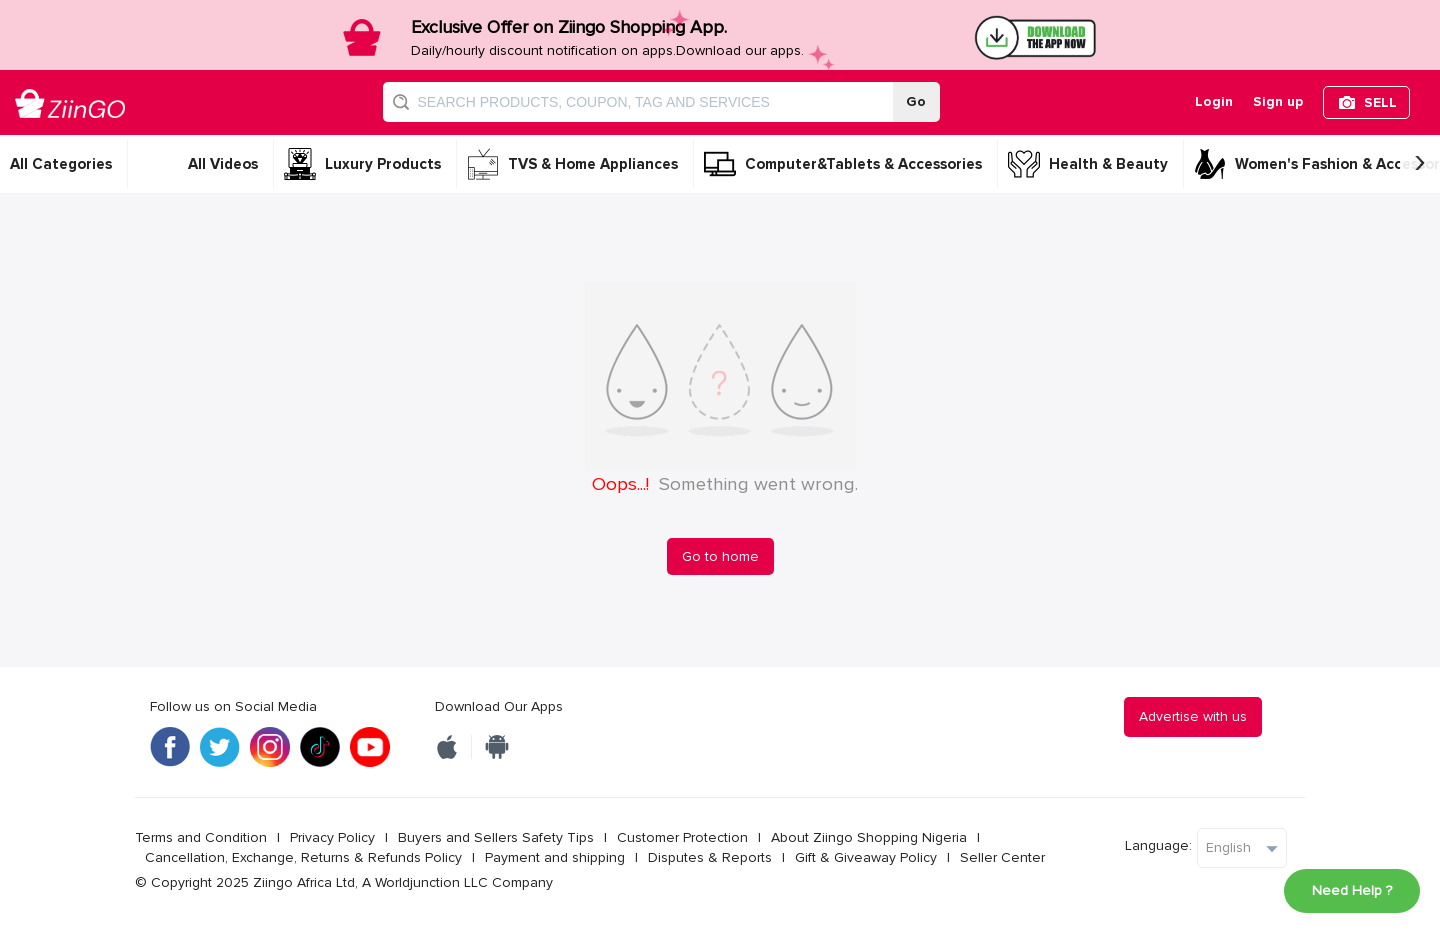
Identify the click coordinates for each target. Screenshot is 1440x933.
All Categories (61, 164)
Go (916, 101)
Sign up (1278, 101)
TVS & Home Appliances (593, 164)
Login (1214, 101)
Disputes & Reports (710, 857)
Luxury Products (383, 164)
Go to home (720, 556)
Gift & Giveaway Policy (866, 857)
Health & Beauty (1108, 164)
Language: (1158, 845)
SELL (1380, 102)
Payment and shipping (555, 857)
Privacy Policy (332, 837)
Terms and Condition (201, 837)
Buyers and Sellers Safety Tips (496, 837)
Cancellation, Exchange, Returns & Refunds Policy (303, 857)
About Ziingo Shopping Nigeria (869, 837)
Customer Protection (682, 837)
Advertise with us (1193, 716)
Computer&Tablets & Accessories (863, 164)
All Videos (223, 164)
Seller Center (1002, 857)
